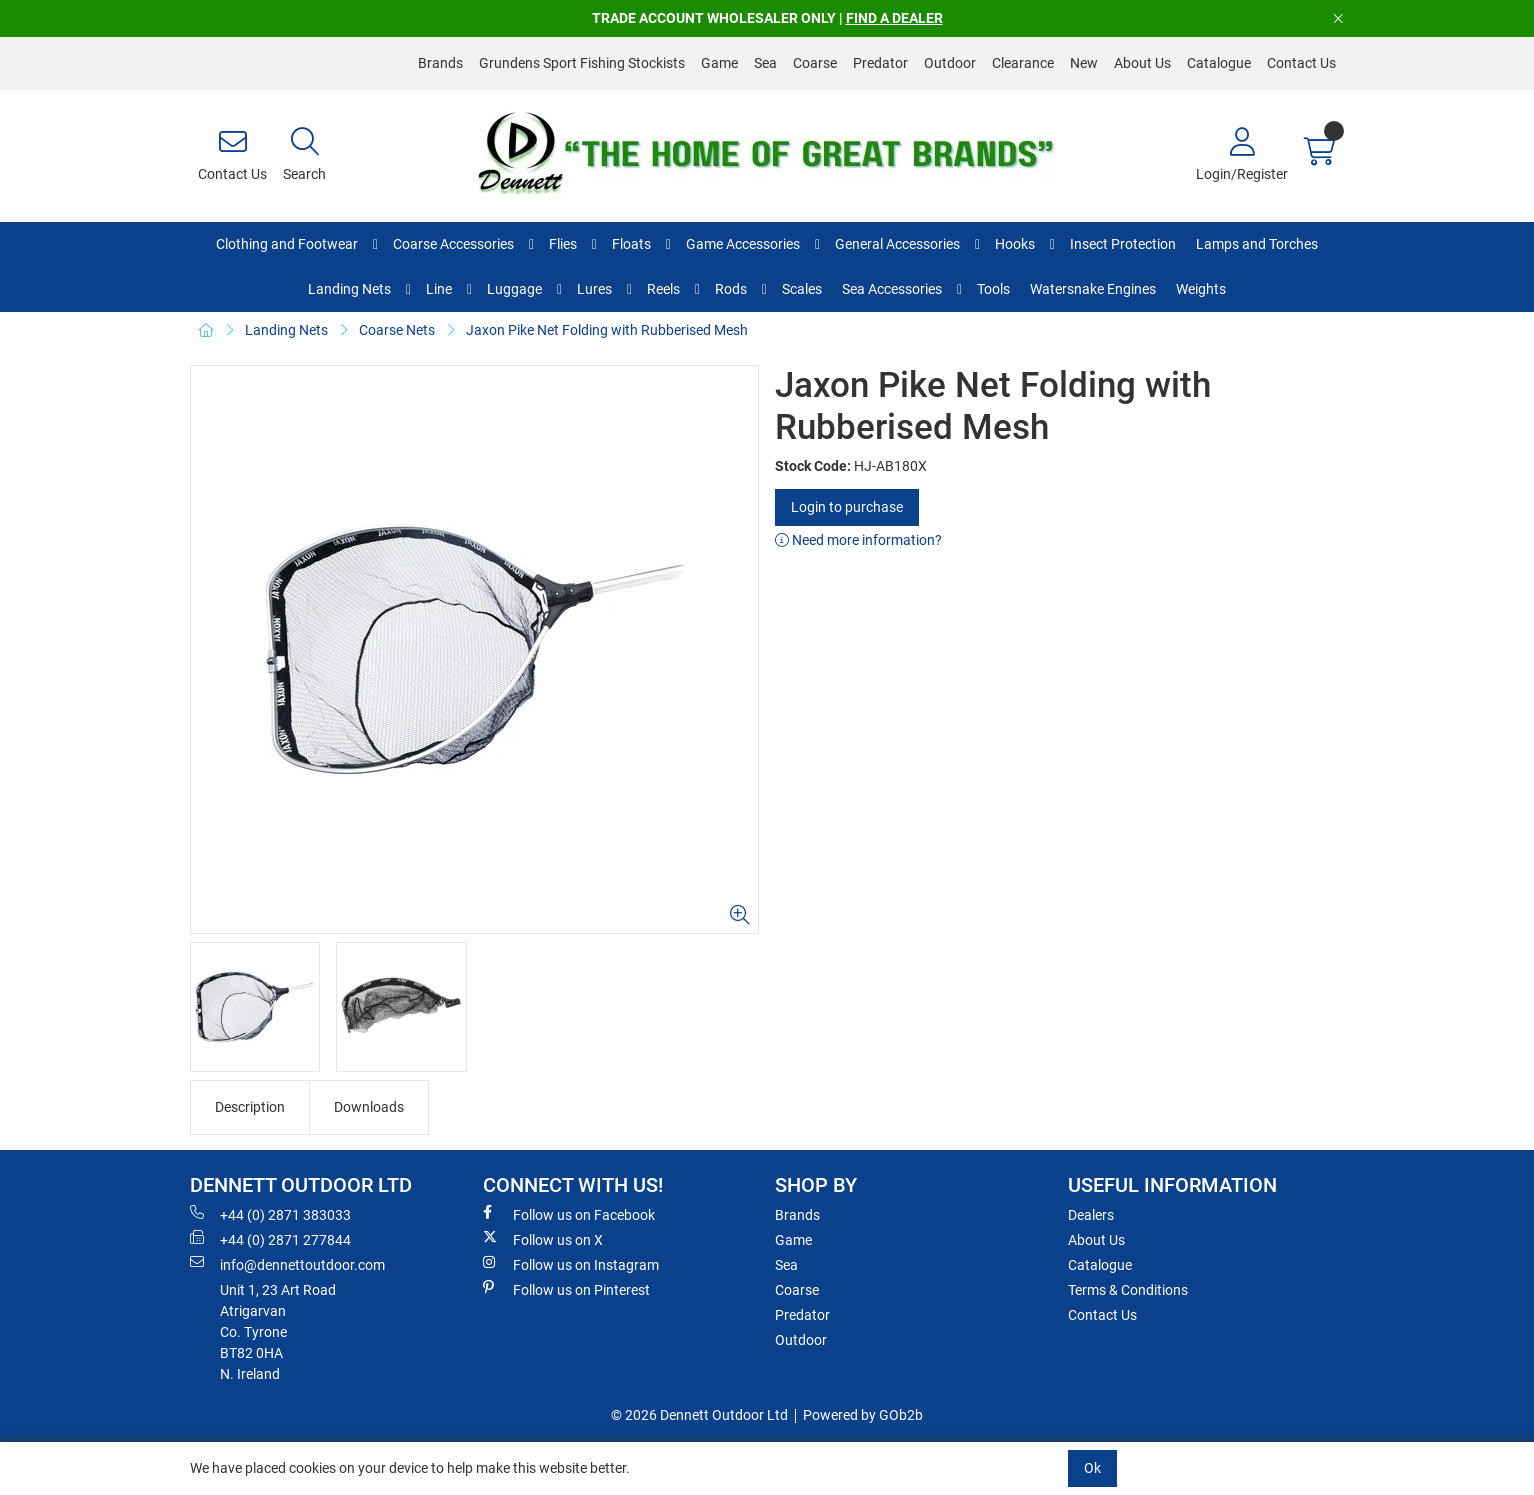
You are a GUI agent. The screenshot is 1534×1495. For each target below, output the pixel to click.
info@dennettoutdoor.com (287, 1264)
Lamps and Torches (1257, 244)
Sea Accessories (892, 289)
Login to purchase (847, 507)
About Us (1142, 63)
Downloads (369, 1107)
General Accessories (897, 244)
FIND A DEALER (894, 18)
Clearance (1023, 63)
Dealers (1091, 1215)
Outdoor (950, 63)
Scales (802, 289)
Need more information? (858, 540)
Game (719, 63)
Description (250, 1107)
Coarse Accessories (453, 244)
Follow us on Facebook (569, 1214)
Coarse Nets (397, 330)
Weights (1201, 289)
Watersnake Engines (1093, 289)
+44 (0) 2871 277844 (270, 1239)
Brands (440, 63)
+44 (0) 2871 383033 (270, 1214)
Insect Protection (1123, 244)
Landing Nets (349, 289)
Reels (663, 289)
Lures (594, 289)
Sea (765, 63)
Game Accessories (743, 244)
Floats (631, 244)
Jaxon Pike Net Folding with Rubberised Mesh (607, 330)
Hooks (1015, 244)
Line (439, 289)
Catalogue (1219, 63)
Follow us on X (543, 1239)
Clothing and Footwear (287, 244)
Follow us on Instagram (571, 1264)
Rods (731, 289)
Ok (1092, 1468)
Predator (880, 63)
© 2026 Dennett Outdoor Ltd (699, 1415)
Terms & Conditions (1128, 1290)
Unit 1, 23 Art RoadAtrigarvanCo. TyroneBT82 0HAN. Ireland (278, 1332)
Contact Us (1301, 63)
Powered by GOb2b (863, 1415)
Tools (993, 289)
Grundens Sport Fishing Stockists (582, 63)
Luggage (514, 289)
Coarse (815, 63)
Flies (563, 244)
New (1084, 63)
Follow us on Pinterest (566, 1289)
